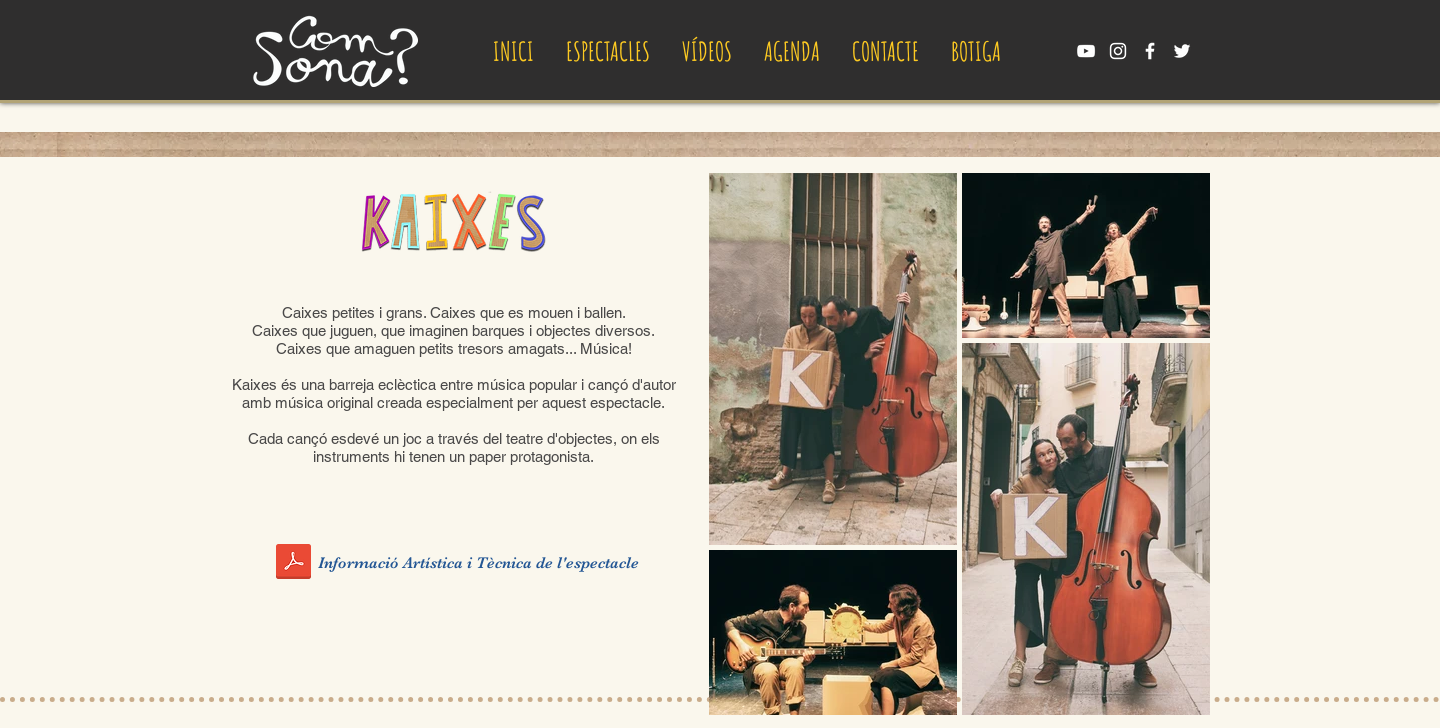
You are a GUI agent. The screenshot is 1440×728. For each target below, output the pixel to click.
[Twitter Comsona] (1182, 51)
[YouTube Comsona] (1086, 51)
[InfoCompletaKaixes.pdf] (293, 563)
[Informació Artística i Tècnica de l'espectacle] (480, 563)
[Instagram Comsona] (1118, 51)
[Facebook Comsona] (1150, 51)
